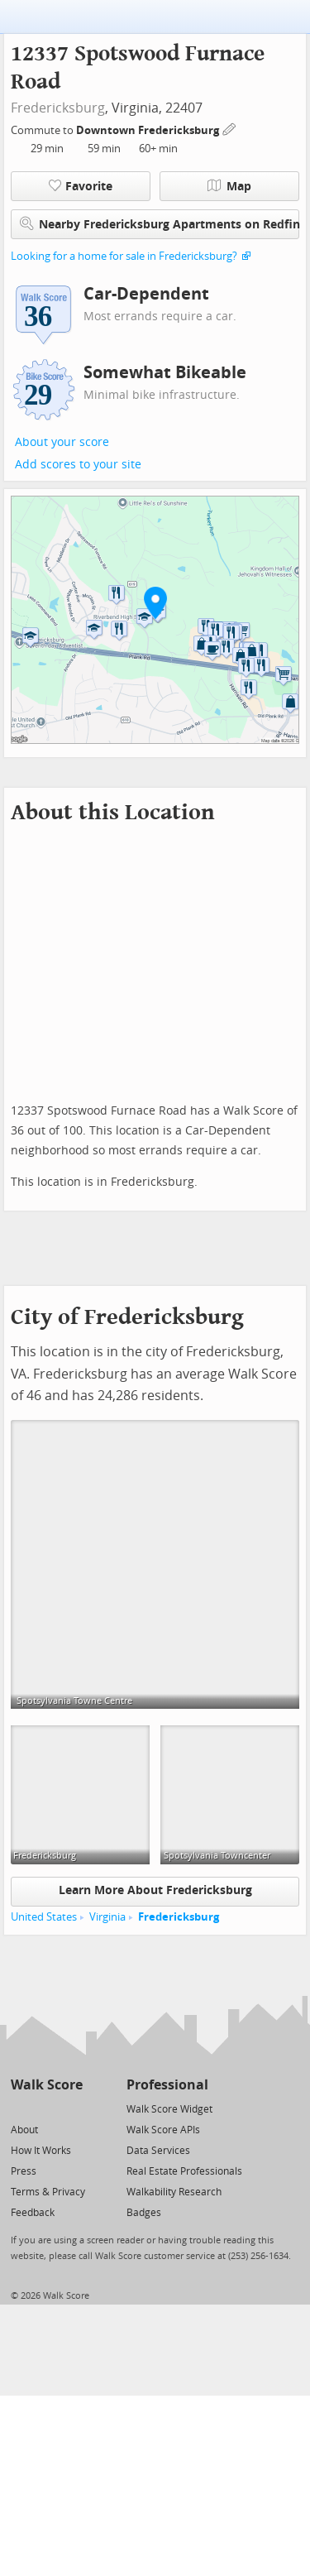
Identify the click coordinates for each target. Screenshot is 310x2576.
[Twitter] (20, 2108)
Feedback (33, 2213)
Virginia (107, 1917)
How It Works (41, 2150)
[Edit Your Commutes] (230, 128)
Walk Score (47, 2085)
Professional (167, 2085)
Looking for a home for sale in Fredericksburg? (124, 256)
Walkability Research (174, 2192)
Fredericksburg (58, 108)
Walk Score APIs (163, 2130)
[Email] (71, 2108)
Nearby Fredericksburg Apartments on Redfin (159, 224)
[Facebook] (45, 2108)
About (24, 2130)
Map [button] (229, 186)
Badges (143, 2213)
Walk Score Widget (169, 2109)
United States (44, 1917)
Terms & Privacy (48, 2192)
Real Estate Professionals (184, 2171)
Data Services (158, 2150)
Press (23, 2171)
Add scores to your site (78, 465)
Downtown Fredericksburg (149, 130)
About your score (62, 442)
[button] (155, 602)
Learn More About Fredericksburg (155, 1890)
